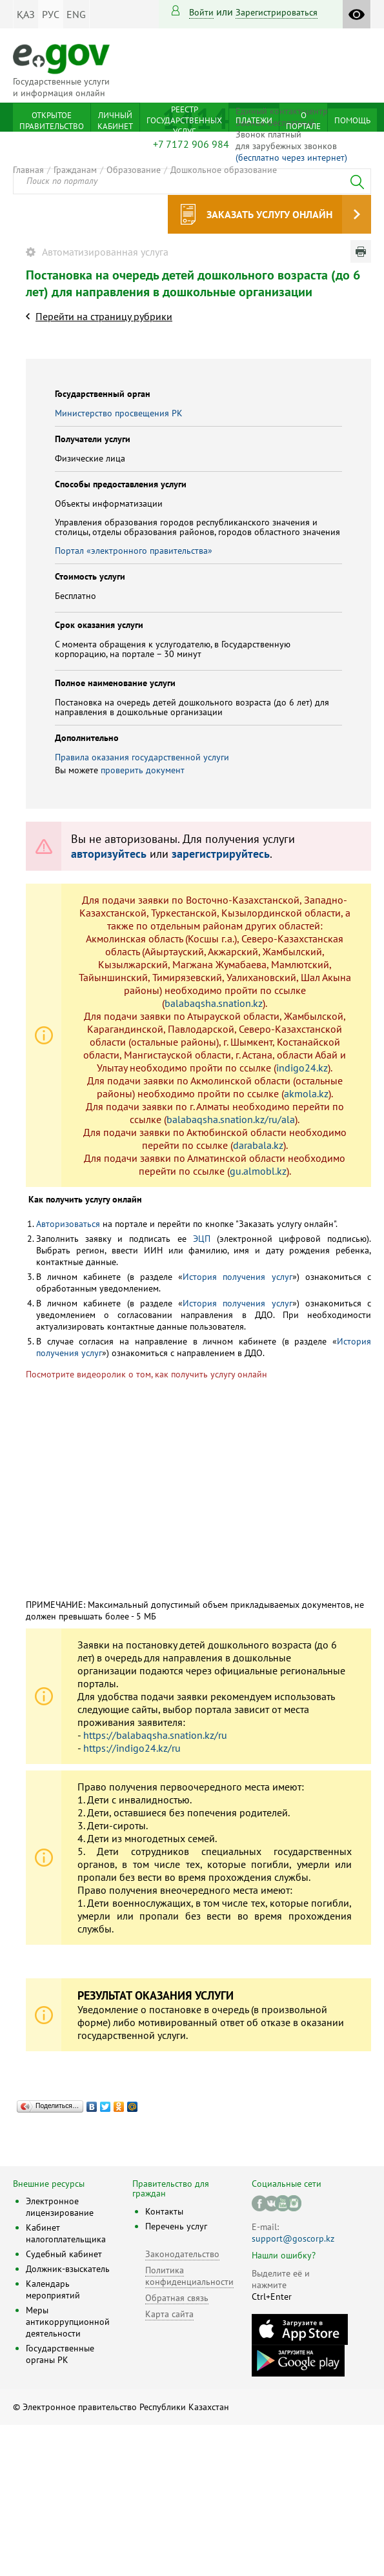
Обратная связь (176, 2298)
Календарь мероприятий (53, 2289)
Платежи (254, 120)
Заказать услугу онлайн (269, 214)
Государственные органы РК (60, 2354)
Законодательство (182, 2254)
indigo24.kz (302, 1067)
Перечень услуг (176, 2226)
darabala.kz (258, 1145)
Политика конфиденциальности (189, 2275)
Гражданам (75, 170)
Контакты (164, 2211)
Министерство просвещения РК (119, 413)
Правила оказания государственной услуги (142, 757)
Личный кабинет (115, 121)
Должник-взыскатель (68, 2269)
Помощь (352, 120)
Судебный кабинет (64, 2254)
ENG (76, 14)
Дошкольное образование (223, 170)
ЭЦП (201, 1238)
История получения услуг (237, 1277)
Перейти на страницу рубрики (103, 316)
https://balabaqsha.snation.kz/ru (155, 1735)
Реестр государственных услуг (184, 120)
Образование (133, 170)
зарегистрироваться (277, 12)
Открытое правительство (51, 121)
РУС (50, 14)
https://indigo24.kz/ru (132, 1747)
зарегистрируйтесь (221, 853)
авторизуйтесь (109, 853)
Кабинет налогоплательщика (66, 2233)
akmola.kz (306, 1093)
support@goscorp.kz (293, 2238)
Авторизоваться (68, 1224)
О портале (303, 121)
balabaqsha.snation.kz (214, 1003)
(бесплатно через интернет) (291, 157)
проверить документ (143, 770)
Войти (201, 12)
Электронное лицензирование (60, 2206)
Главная (28, 170)
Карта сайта (169, 2314)
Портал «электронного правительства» (133, 550)
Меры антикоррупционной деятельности (68, 2321)
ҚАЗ (26, 14)
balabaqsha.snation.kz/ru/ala (231, 1119)
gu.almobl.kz (258, 1170)
